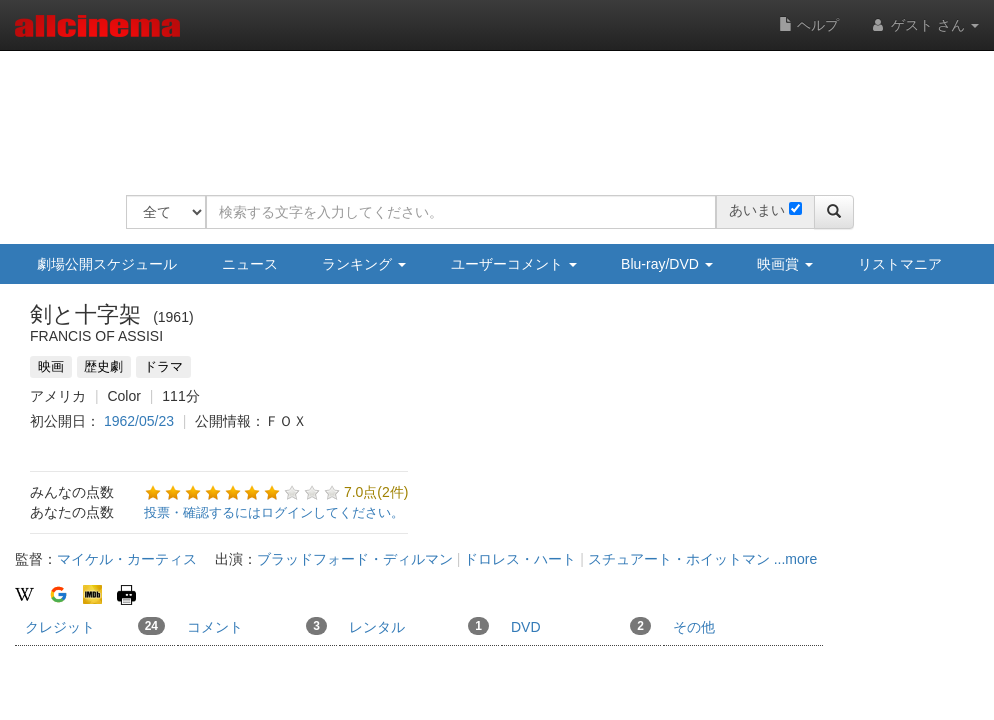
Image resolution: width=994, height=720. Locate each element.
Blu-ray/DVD (667, 264)
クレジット (95, 626)
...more (796, 559)
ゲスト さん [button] (924, 25)
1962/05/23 (139, 421)
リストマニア (900, 264)
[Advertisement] (490, 110)
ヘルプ (809, 25)
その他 (694, 627)
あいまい (757, 210)
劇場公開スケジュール (107, 264)
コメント (257, 626)
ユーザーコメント (514, 264)
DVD (581, 626)
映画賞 (785, 264)
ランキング (364, 264)
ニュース (250, 264)
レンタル (419, 626)
